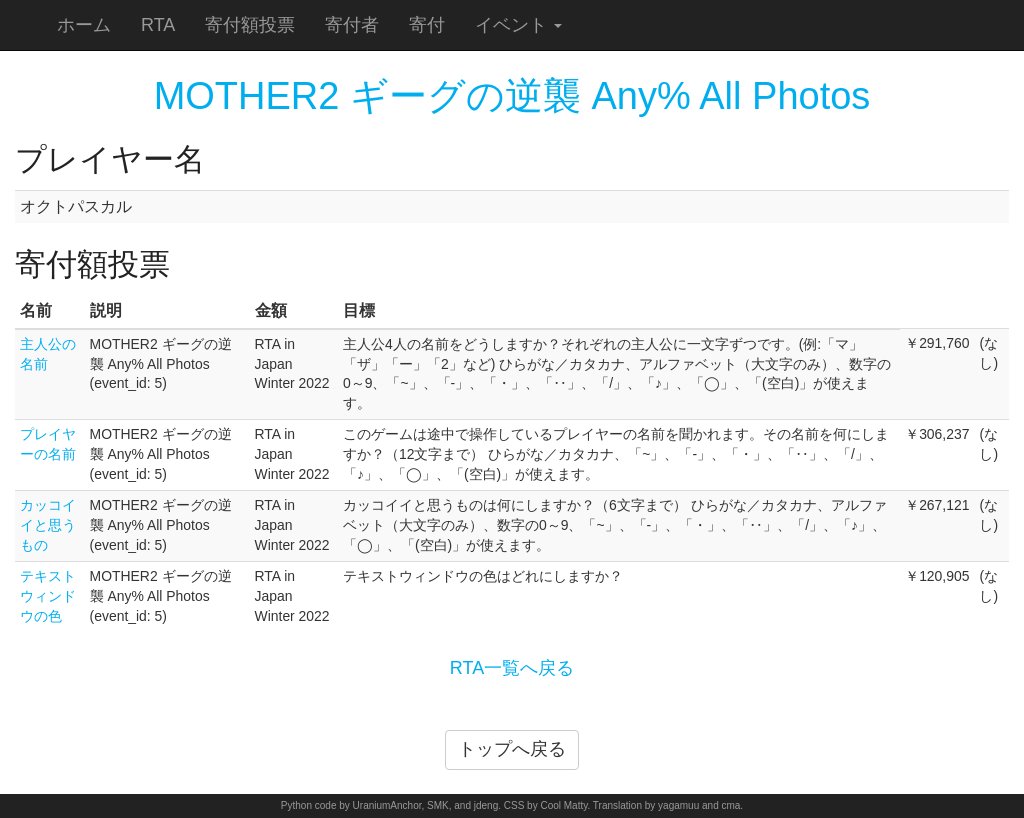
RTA (158, 25)
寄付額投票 (250, 25)
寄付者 (352, 25)
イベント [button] (518, 25)
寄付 (427, 25)
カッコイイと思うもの (48, 525)
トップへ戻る (512, 749)
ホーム (84, 25)
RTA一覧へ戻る (512, 668)
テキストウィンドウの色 (48, 596)
